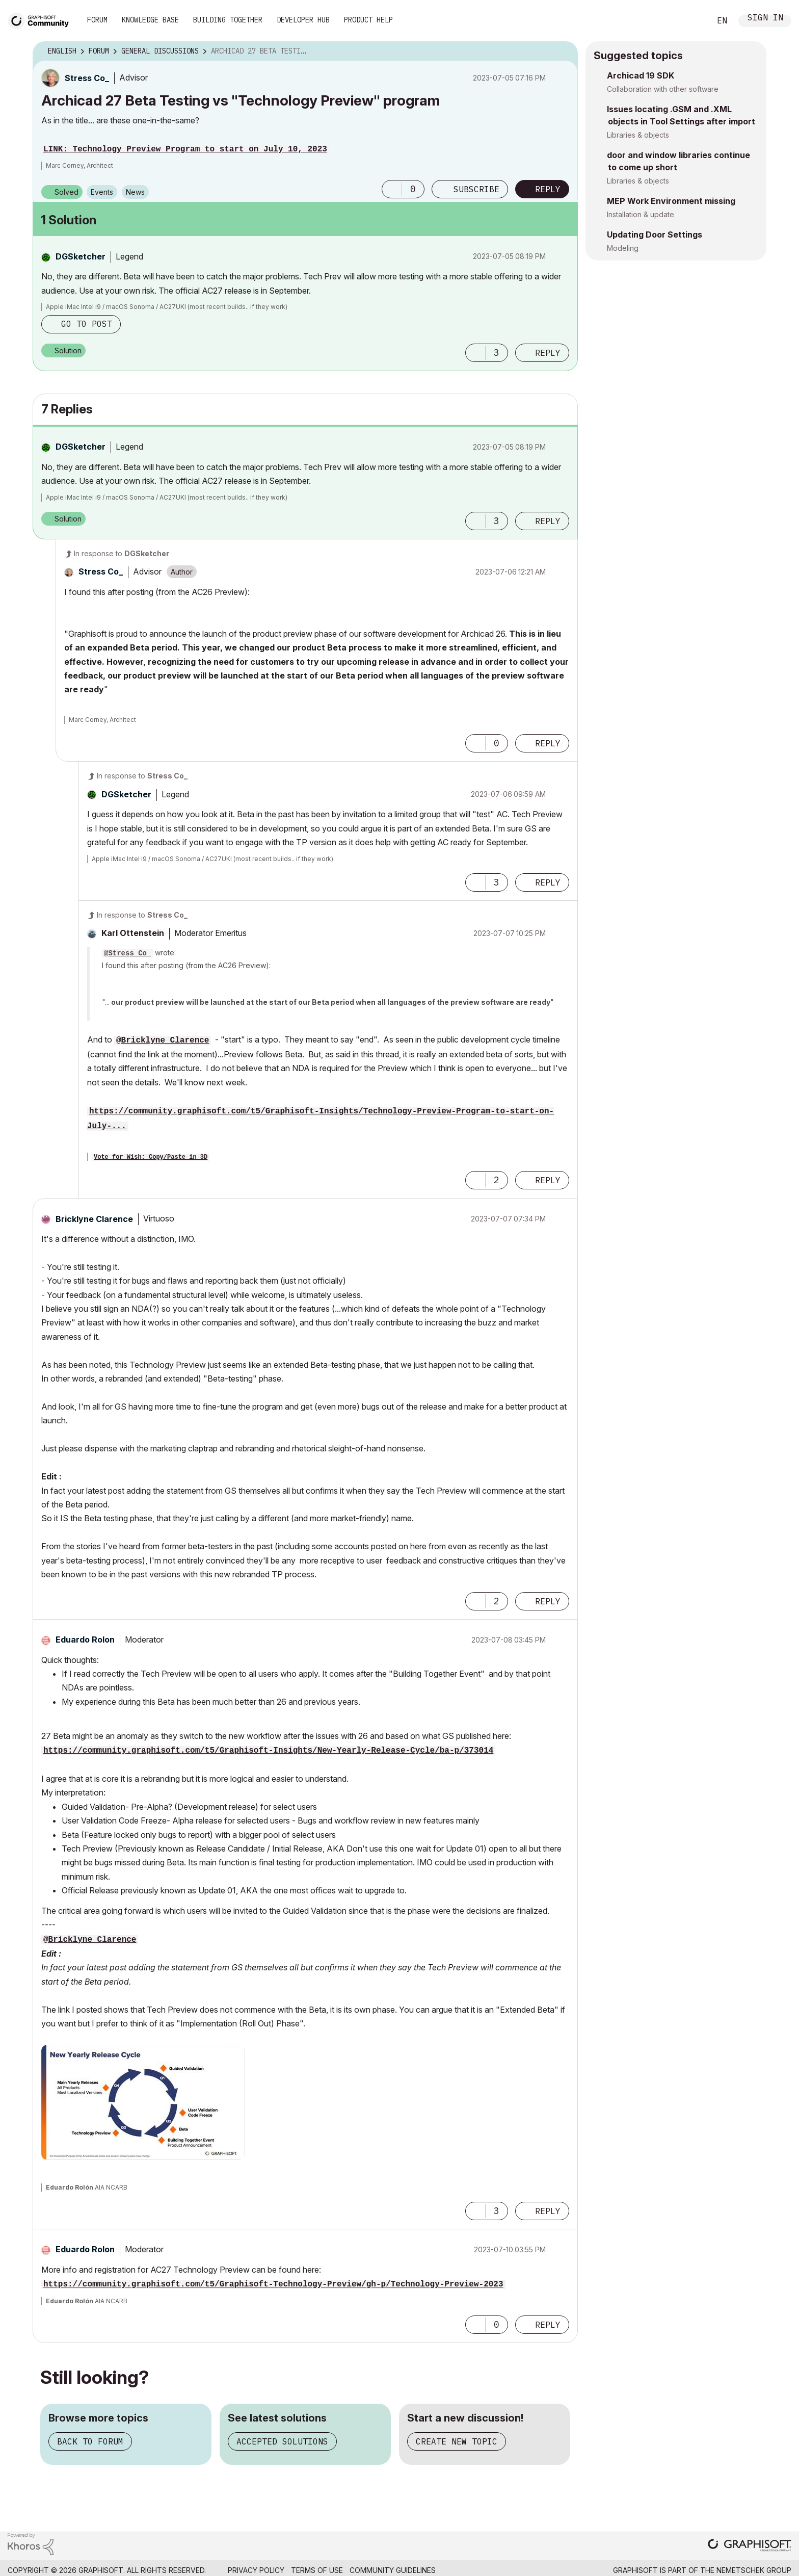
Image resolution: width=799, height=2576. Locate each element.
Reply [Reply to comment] (548, 353)
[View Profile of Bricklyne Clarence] (94, 1219)
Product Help (368, 19)
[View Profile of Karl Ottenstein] (132, 933)
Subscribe (476, 189)
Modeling (622, 248)
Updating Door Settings (654, 234)
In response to (121, 553)
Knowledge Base (150, 19)
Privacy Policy (256, 2570)
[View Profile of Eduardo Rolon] (85, 1639)
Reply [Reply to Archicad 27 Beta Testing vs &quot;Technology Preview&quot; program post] (548, 189)
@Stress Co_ (127, 953)
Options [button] (563, 51)
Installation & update (640, 214)
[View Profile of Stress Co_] (87, 78)
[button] (392, 189)
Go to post (86, 324)
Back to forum (90, 2441)
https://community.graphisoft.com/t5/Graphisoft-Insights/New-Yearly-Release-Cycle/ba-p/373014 (268, 1750)
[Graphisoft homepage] (749, 2546)
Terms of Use (317, 2570)
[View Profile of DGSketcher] (80, 256)
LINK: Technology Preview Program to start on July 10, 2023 (185, 149)
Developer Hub (303, 19)
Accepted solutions (282, 2441)
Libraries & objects (638, 135)
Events (102, 192)
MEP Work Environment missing (671, 201)
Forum (97, 19)
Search (691, 20)
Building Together (227, 19)
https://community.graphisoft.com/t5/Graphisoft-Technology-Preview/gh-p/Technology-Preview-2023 (273, 2284)
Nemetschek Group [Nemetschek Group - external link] (753, 2570)
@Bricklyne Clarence (162, 1040)
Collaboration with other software (662, 89)
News (135, 192)
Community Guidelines (393, 2570)
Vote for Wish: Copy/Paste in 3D (150, 1157)
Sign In (765, 18)
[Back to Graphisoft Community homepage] (42, 19)
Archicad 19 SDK (640, 75)
